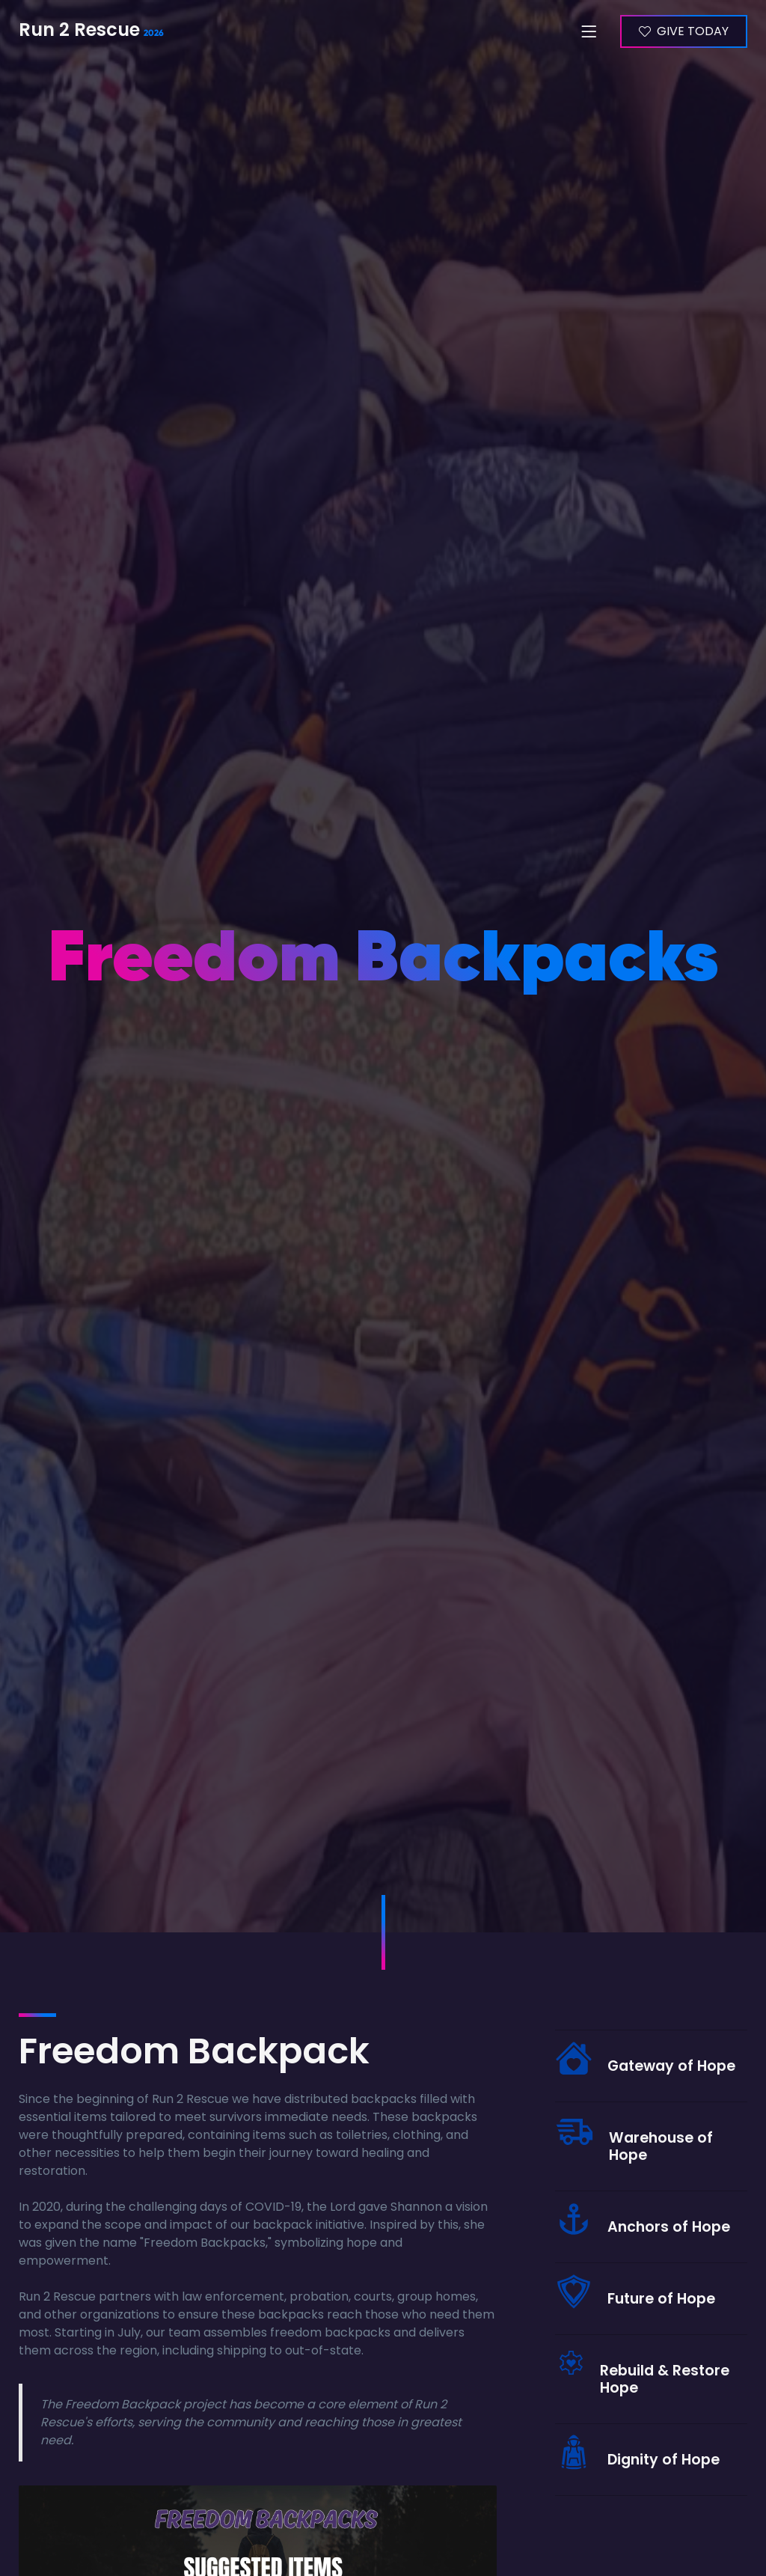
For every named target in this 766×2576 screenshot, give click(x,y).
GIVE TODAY (692, 31)
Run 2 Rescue (84, 31)
